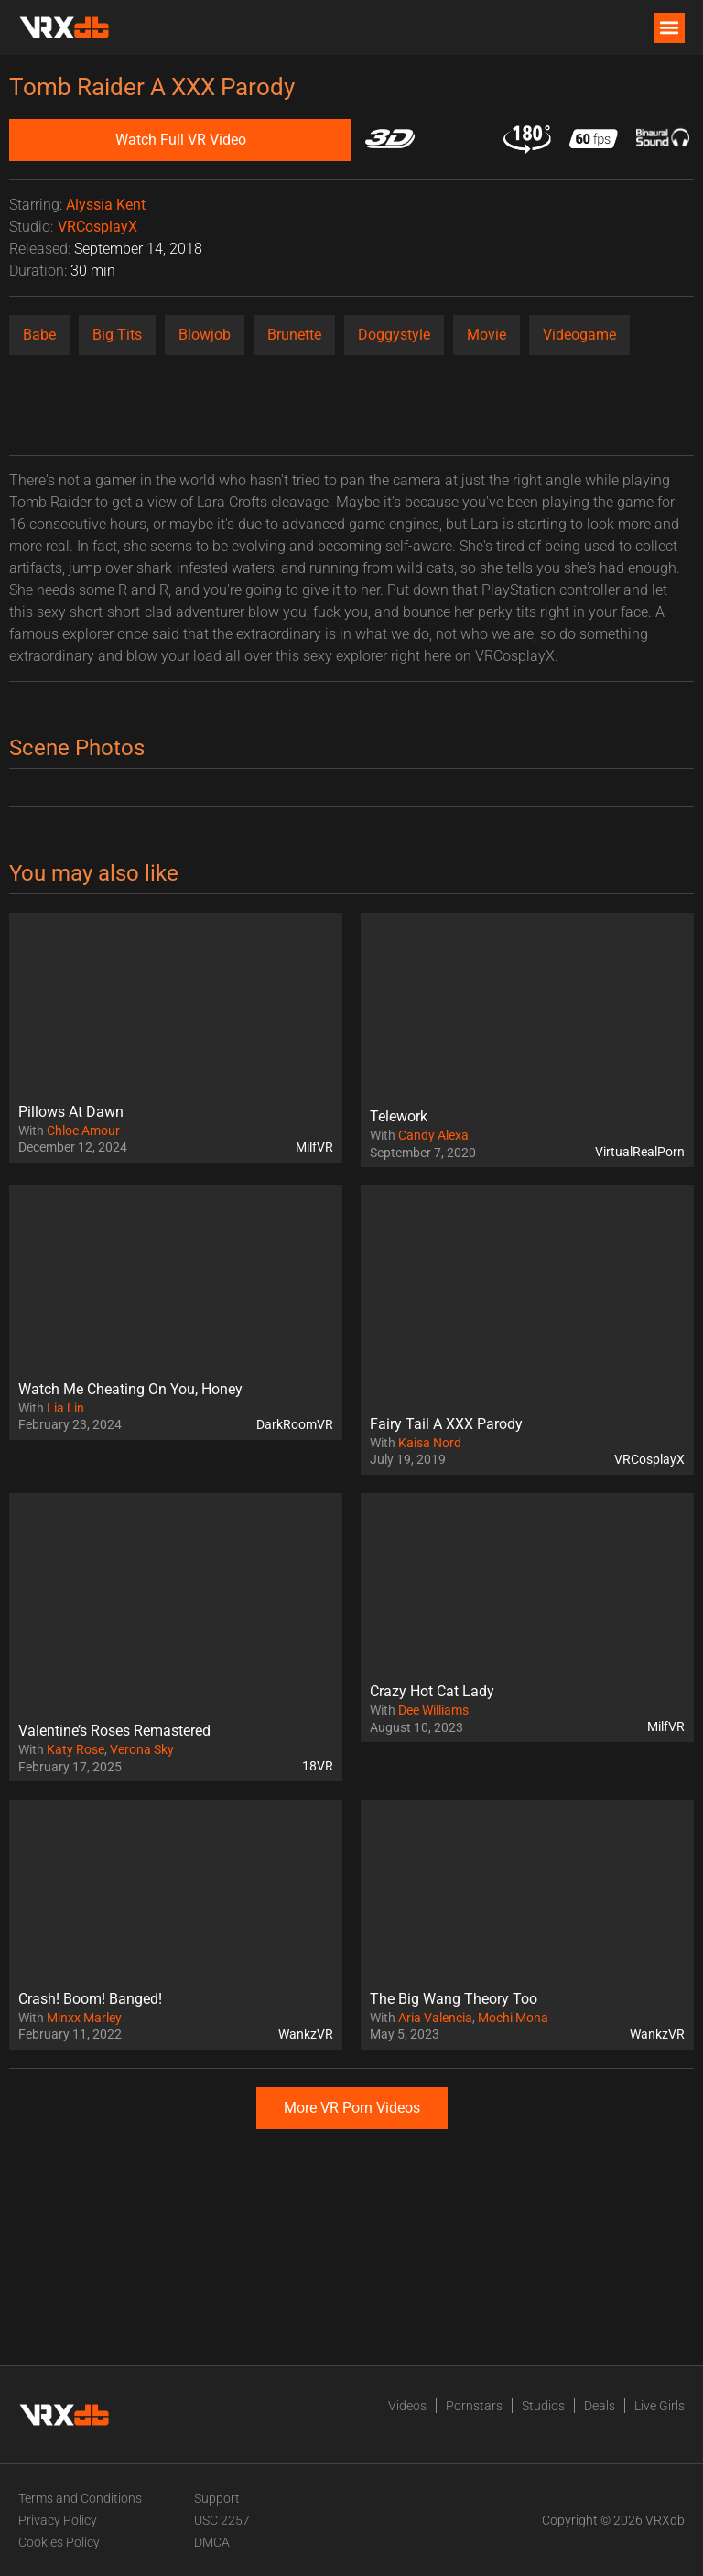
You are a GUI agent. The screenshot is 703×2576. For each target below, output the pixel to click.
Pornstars (474, 2405)
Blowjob (204, 334)
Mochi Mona (513, 2017)
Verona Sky (142, 1749)
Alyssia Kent (106, 204)
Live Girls (659, 2405)
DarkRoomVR (294, 1424)
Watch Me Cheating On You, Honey (130, 1389)
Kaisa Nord (429, 1442)
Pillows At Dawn (71, 1111)
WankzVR (305, 2034)
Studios (543, 2405)
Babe (39, 334)
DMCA (212, 2542)
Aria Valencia (435, 2017)
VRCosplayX (97, 226)
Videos (407, 2405)
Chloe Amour (83, 1130)
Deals (599, 2405)
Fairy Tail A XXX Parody (446, 1424)
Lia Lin (65, 1408)
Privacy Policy (57, 2520)
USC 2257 (222, 2520)
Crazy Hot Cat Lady (432, 1691)
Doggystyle (394, 334)
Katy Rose (75, 1749)
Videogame (579, 334)
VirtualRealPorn (640, 1151)
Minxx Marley (84, 2017)
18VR (317, 1766)
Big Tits (117, 334)
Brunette (294, 334)
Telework (398, 1116)
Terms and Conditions (80, 2498)
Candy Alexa (433, 1135)
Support (217, 2498)
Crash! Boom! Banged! (90, 1999)
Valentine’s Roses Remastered (114, 1730)
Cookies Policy (59, 2542)
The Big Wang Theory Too (453, 1999)
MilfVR (314, 1147)
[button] (669, 28)
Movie (486, 334)
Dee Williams (433, 1710)
